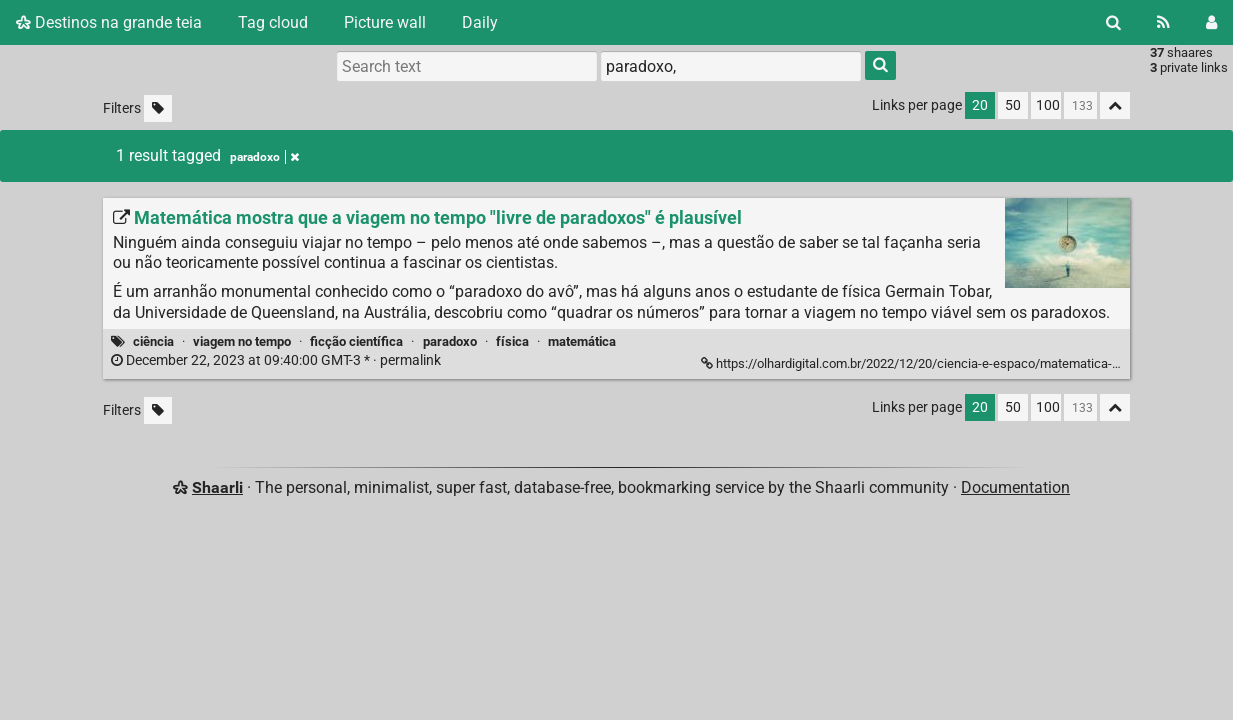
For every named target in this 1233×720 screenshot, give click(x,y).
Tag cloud (273, 22)
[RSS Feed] (1163, 22)
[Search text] (467, 66)
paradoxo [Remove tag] (264, 157)
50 (1013, 105)
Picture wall (385, 22)
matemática (582, 341)
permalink (277, 360)
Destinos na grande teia (109, 22)
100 (1048, 105)
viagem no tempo (242, 341)
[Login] (1211, 22)
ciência (153, 341)
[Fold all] (1115, 105)
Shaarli (217, 487)
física (512, 341)
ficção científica (356, 341)
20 (980, 105)
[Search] (1113, 22)
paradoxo (450, 341)
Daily (480, 22)
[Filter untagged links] (158, 108)
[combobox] (731, 66)
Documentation (1015, 487)
